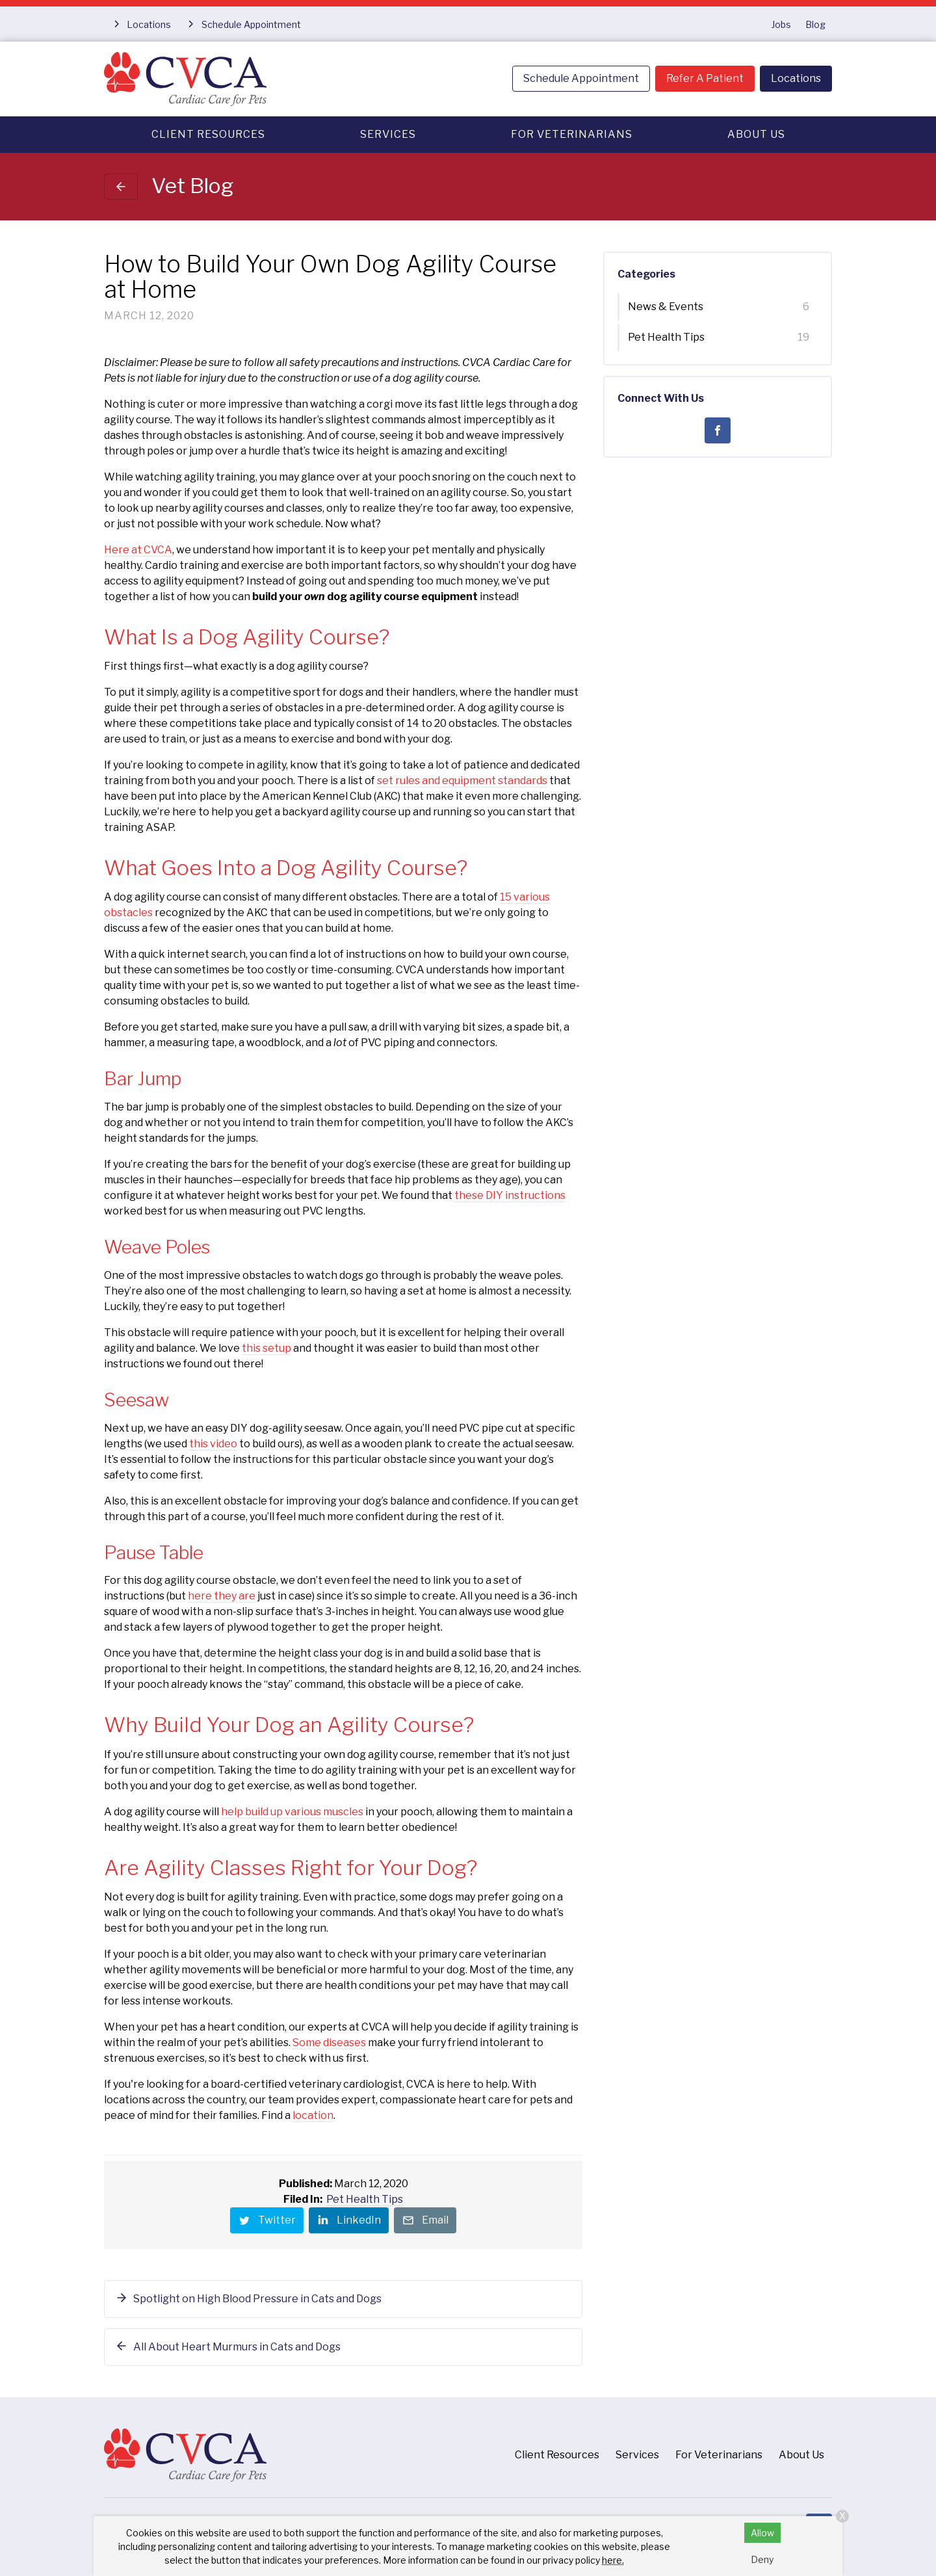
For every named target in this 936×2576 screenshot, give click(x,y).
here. (613, 2560)
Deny (762, 2559)
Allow (762, 2532)
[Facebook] (718, 430)
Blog (815, 24)
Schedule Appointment (581, 78)
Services (388, 134)
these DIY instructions (510, 1195)
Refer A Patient (705, 78)
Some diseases (329, 2042)
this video (213, 1444)
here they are (221, 1596)
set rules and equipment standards (462, 780)
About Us (756, 134)
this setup (266, 1348)
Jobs (781, 24)
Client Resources (208, 134)
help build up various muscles (292, 1812)
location (312, 2115)
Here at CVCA (138, 550)
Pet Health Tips (364, 2199)
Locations (796, 78)
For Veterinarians (571, 134)
